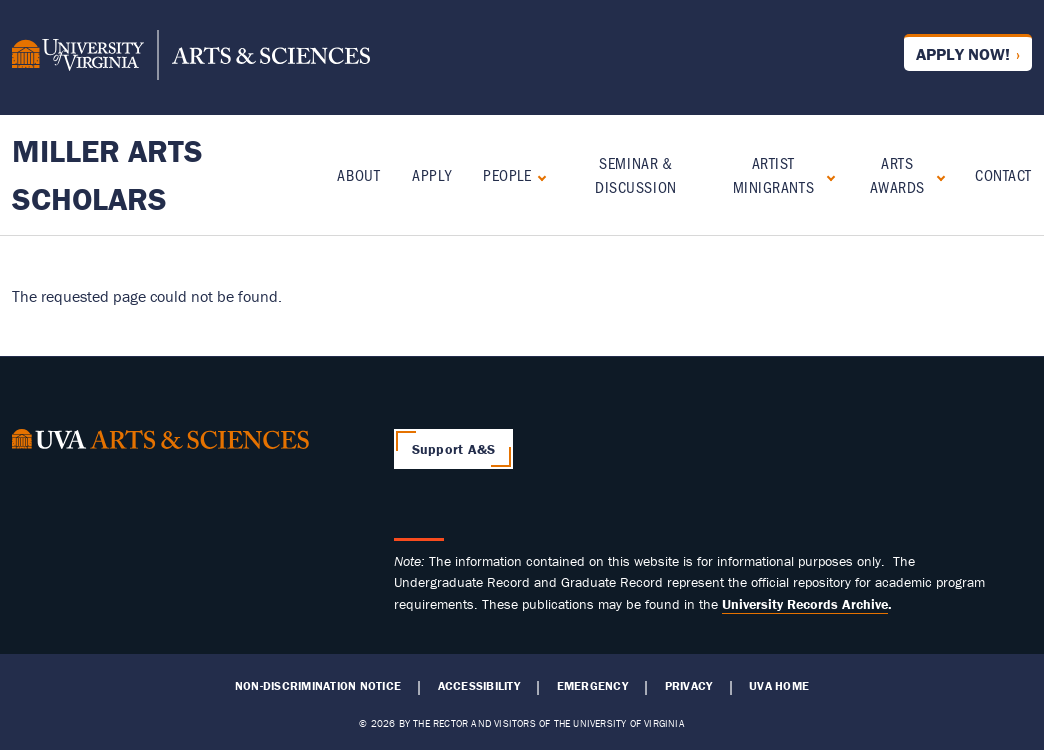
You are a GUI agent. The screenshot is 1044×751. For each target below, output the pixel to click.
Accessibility (479, 686)
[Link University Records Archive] (805, 604)
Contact (1003, 174)
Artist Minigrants (774, 174)
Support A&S (454, 449)
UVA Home (779, 686)
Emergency (592, 686)
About (358, 174)
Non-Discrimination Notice (318, 686)
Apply (431, 174)
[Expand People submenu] (537, 175)
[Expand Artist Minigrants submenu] (826, 175)
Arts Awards (897, 174)
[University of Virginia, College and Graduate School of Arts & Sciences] (191, 58)
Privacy (689, 686)
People (507, 174)
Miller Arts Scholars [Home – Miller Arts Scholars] (107, 174)
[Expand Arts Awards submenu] (936, 175)
